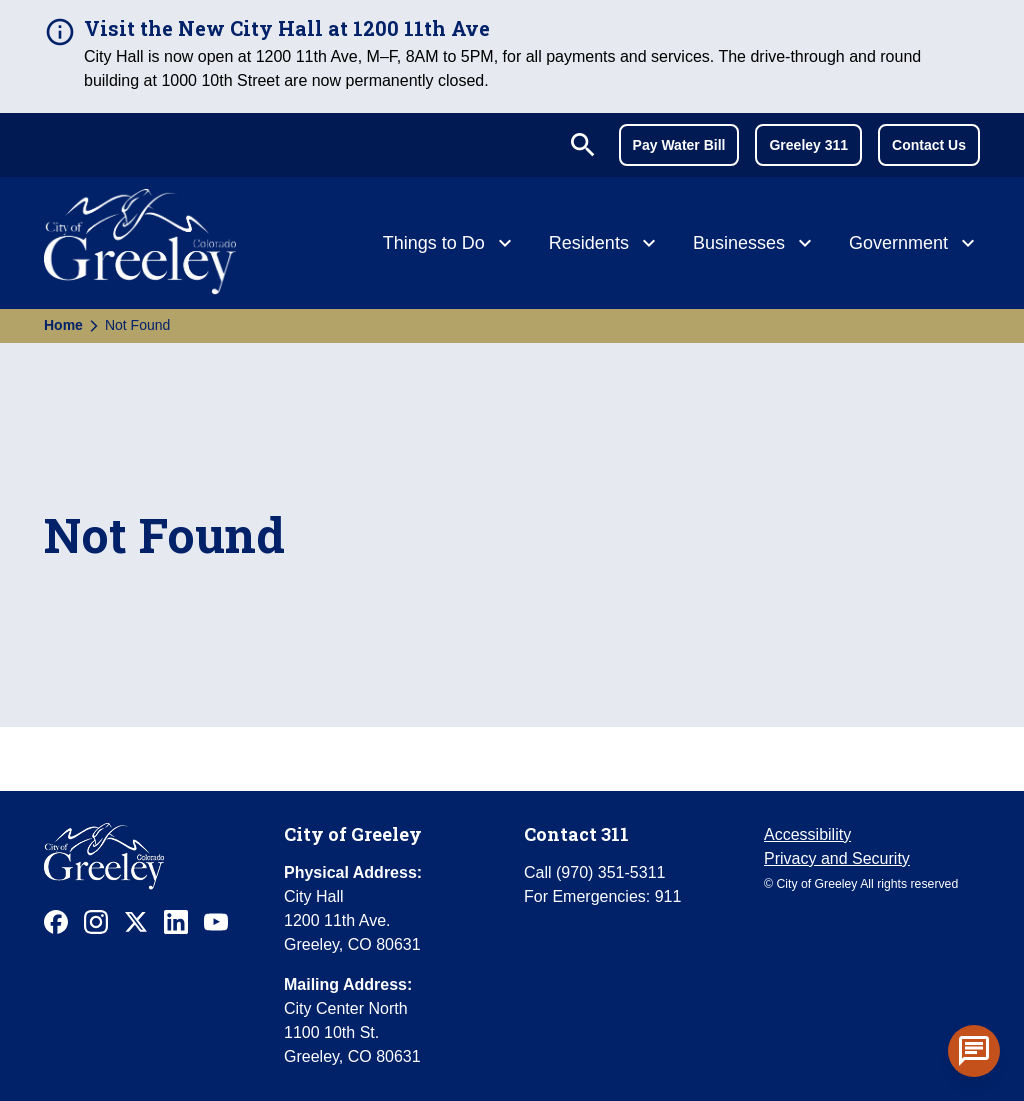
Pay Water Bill (679, 145)
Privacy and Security (837, 858)
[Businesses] (755, 245)
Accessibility (807, 834)
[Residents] (605, 245)
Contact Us (929, 145)
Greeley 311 (808, 145)
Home (63, 325)
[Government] (914, 245)
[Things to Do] (450, 245)
